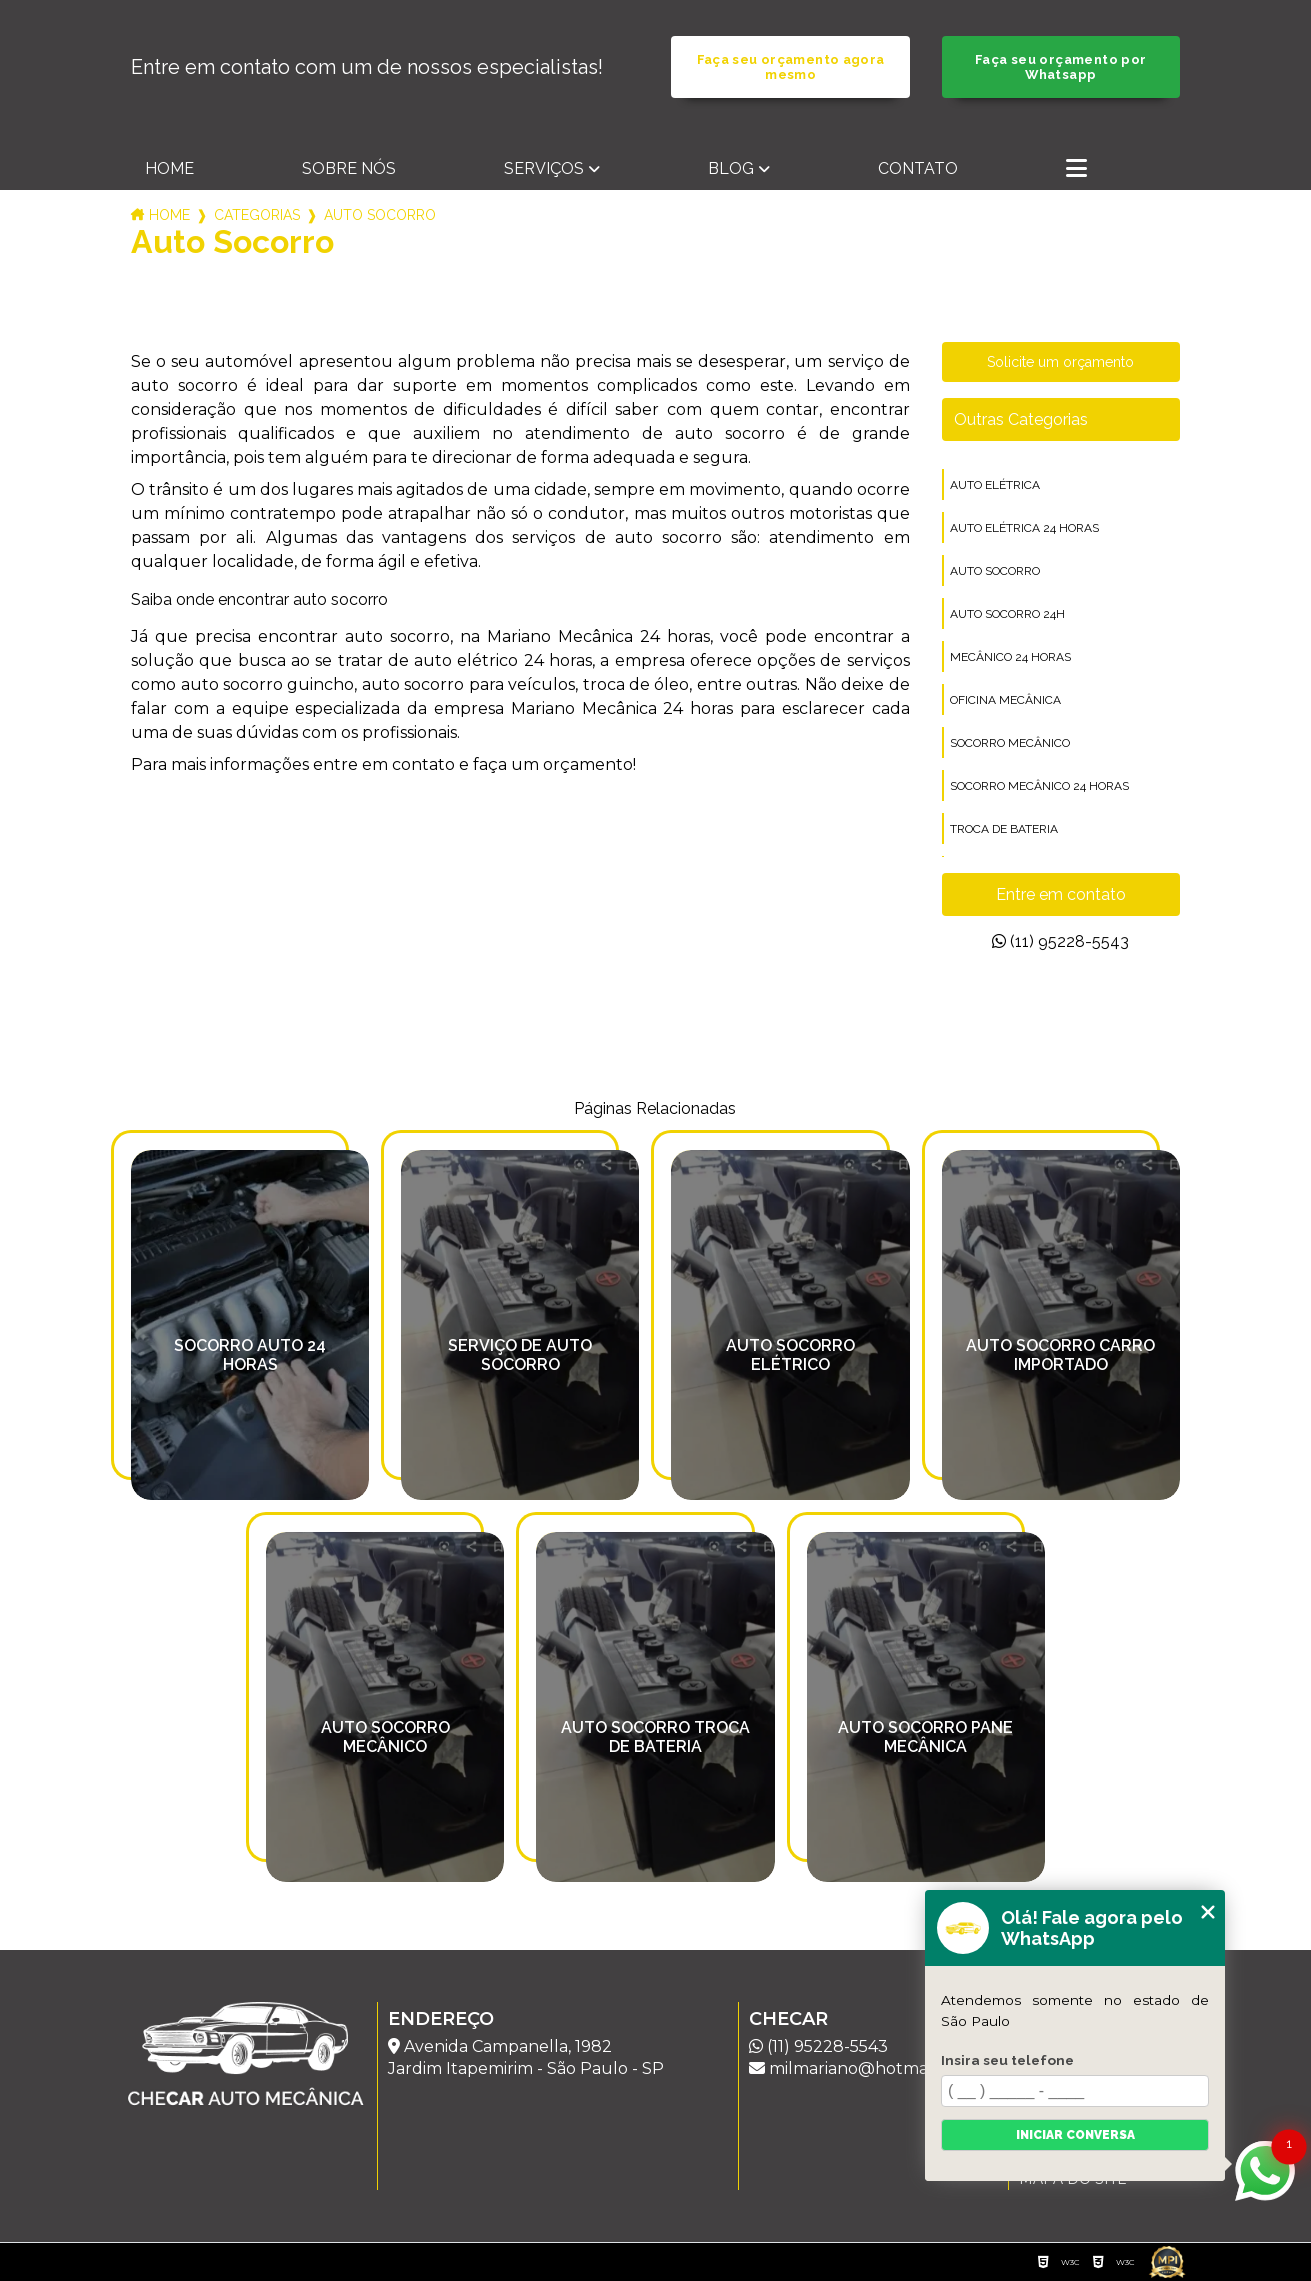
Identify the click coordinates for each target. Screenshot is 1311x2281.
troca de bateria (1004, 829)
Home (169, 168)
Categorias (257, 215)
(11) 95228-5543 (1060, 941)
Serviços (544, 168)
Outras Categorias (1021, 419)
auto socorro (995, 571)
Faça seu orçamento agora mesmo (791, 67)
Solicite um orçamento (1060, 362)
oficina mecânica (1005, 700)
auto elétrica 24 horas (1024, 528)
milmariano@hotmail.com (861, 2068)
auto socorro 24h (1007, 614)
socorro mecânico (1010, 743)
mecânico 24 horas (1010, 657)
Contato (918, 168)
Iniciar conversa (1075, 2135)
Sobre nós (349, 168)
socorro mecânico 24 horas (1039, 786)
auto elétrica (995, 485)
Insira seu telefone (1007, 2060)
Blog (731, 168)
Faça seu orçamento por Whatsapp (1060, 67)
